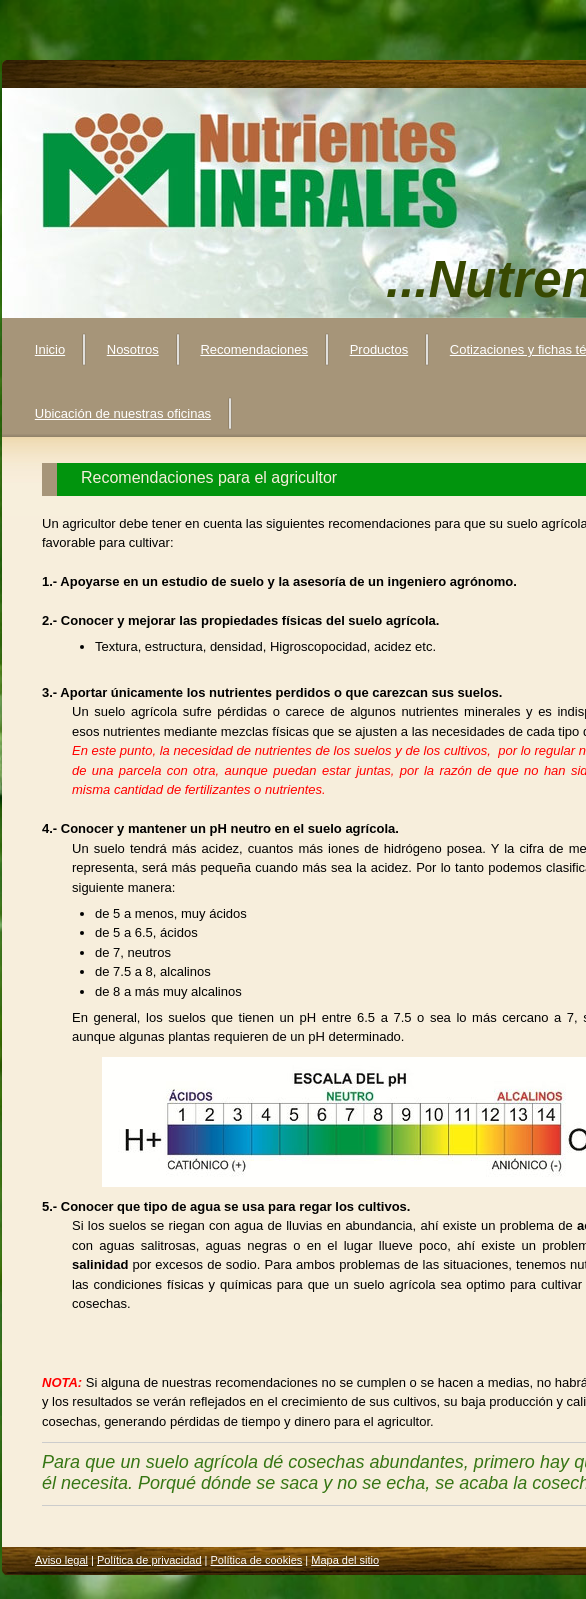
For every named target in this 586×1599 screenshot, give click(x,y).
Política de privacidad (149, 1560)
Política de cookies (257, 1560)
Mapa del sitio (345, 1560)
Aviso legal (61, 1560)
